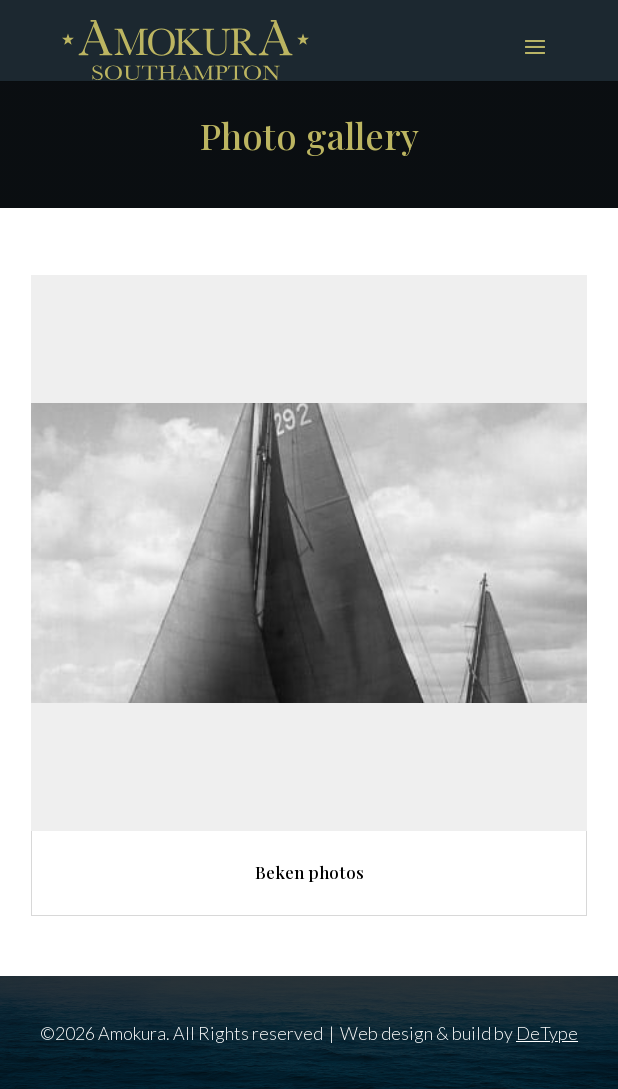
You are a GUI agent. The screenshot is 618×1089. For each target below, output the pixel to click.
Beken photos (309, 872)
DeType (547, 1033)
